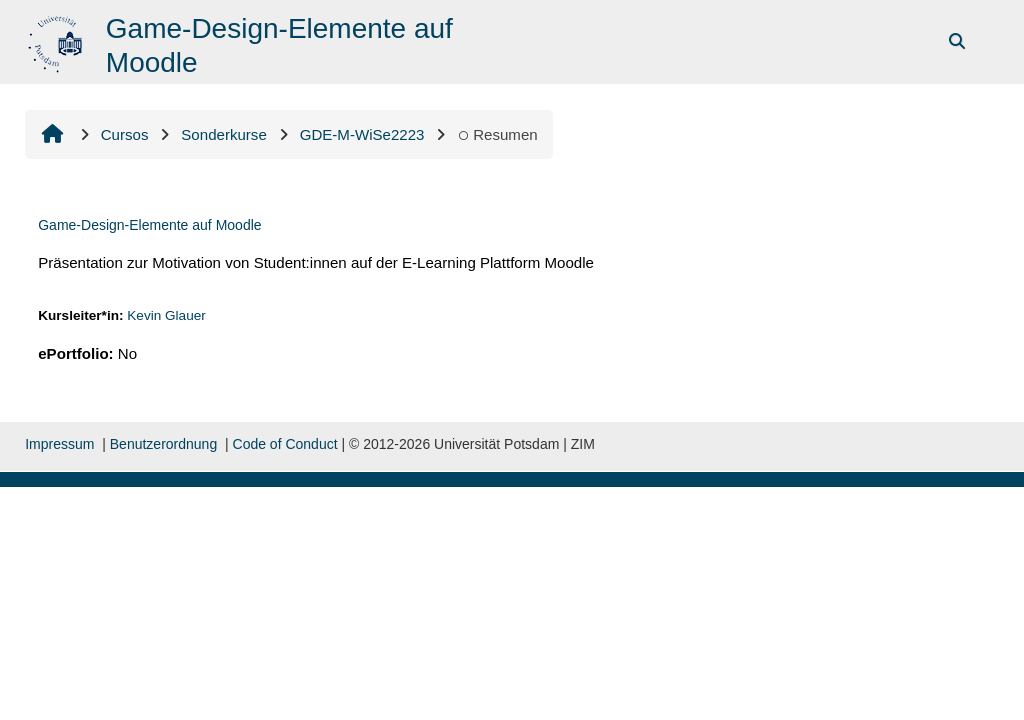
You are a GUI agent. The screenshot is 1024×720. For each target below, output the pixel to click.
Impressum (59, 444)
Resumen (497, 134)
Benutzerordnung (163, 444)
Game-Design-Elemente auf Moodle (149, 225)
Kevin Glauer (166, 315)
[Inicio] (57, 40)
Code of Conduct (285, 444)
